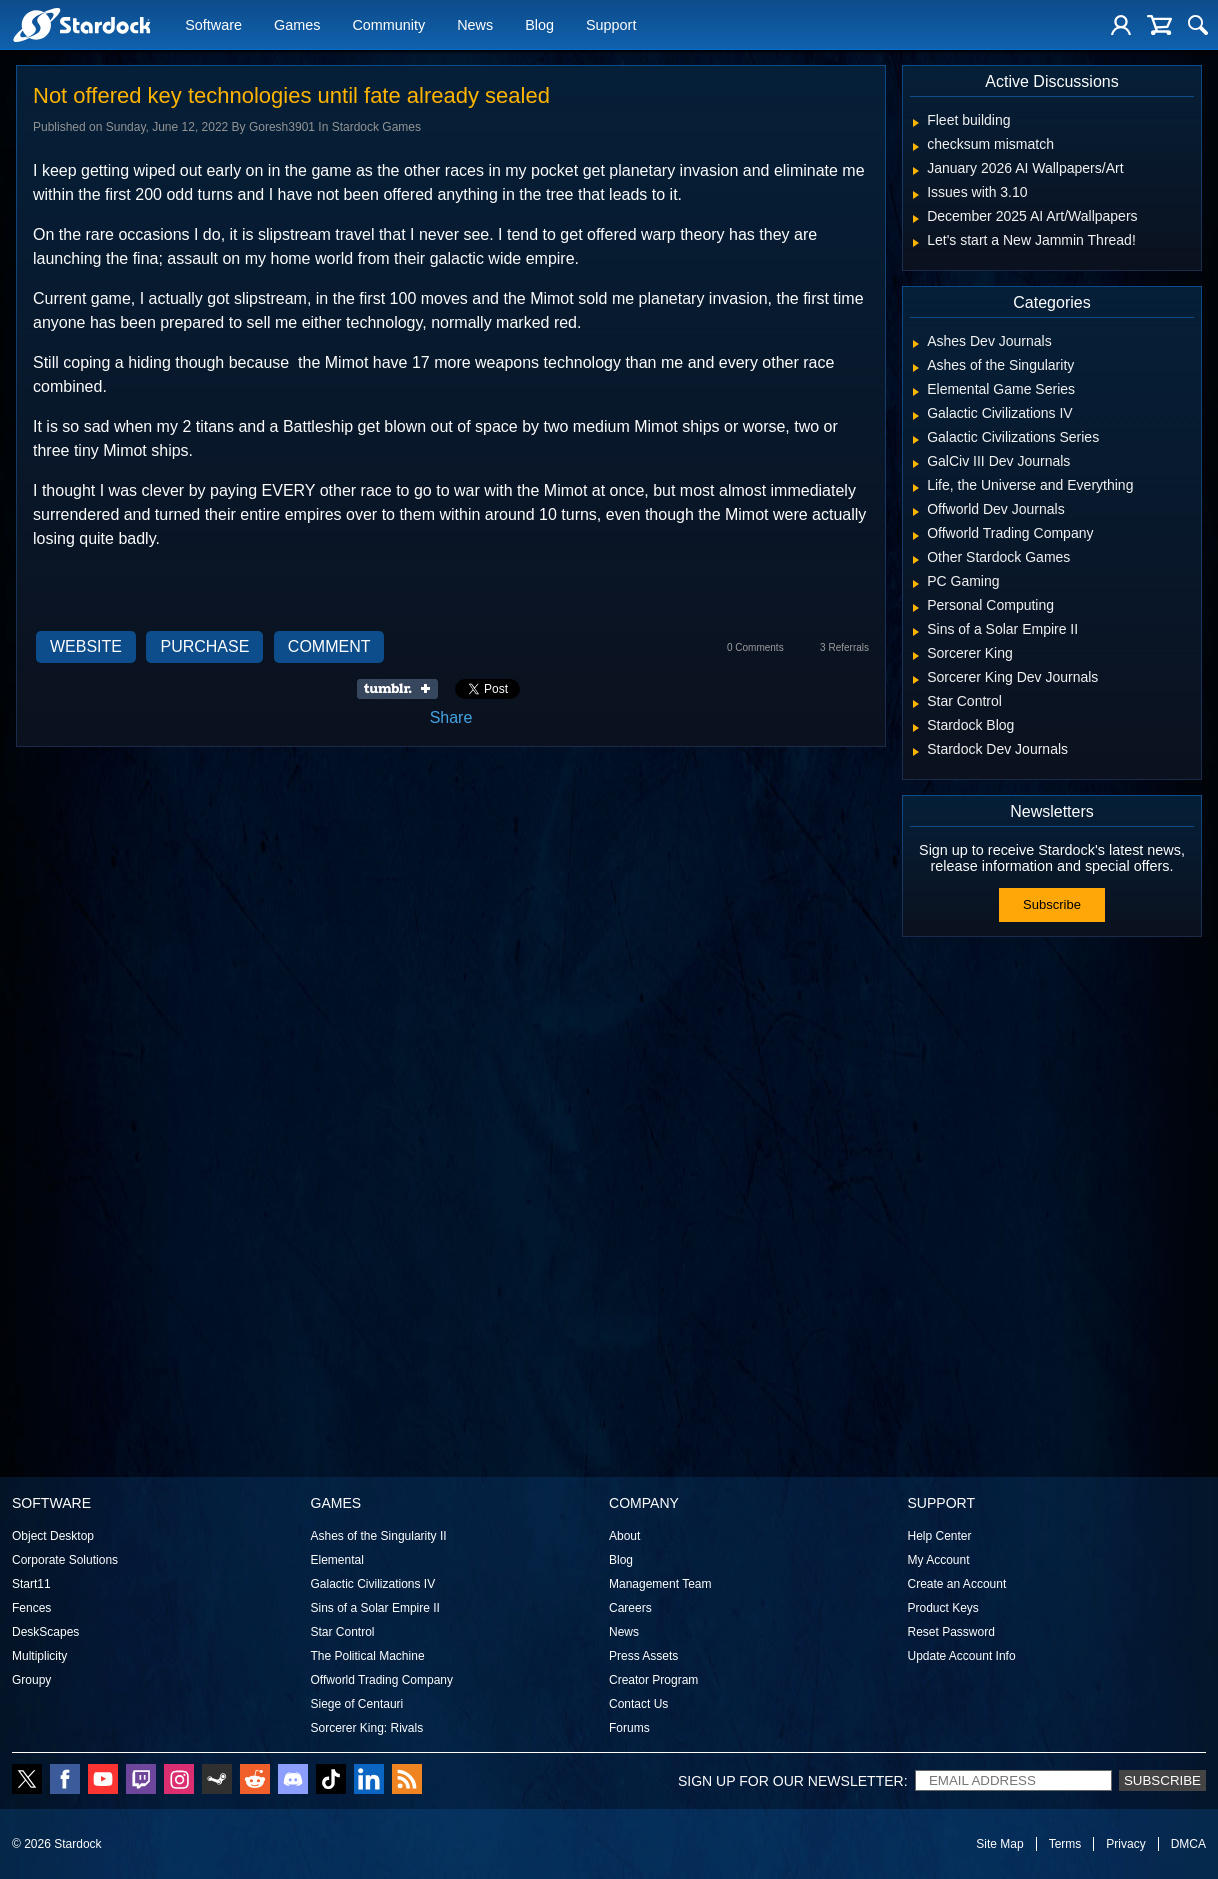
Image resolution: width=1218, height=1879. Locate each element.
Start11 (31, 1584)
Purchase (204, 646)
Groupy (31, 1680)
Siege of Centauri (357, 1704)
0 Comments (755, 647)
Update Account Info (962, 1656)
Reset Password (951, 1632)
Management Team (660, 1584)
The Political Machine (368, 1656)
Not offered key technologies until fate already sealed (291, 95)
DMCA (1188, 1844)
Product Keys (943, 1608)
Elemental (337, 1560)
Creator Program (653, 1680)
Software (213, 27)
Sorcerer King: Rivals (367, 1728)
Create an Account (957, 1584)
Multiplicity (39, 1656)
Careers (630, 1608)
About (624, 1536)
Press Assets (643, 1656)
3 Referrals (844, 647)
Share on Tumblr (403, 689)
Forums (629, 1728)
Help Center (940, 1536)
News (475, 27)
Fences (31, 1608)
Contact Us (638, 1704)
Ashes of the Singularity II (379, 1536)
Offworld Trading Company (382, 1680)
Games (297, 27)
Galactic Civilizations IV (373, 1584)
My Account (939, 1560)
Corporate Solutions (65, 1560)
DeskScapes (45, 1632)
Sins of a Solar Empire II (375, 1608)
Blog (539, 27)
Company (644, 1503)
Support (611, 27)
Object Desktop (53, 1536)
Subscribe (1052, 904)
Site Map (999, 1844)
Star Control (343, 1632)
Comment (329, 646)
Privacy (1125, 1844)
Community (388, 27)
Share (451, 717)
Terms (1065, 1844)
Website (86, 646)
